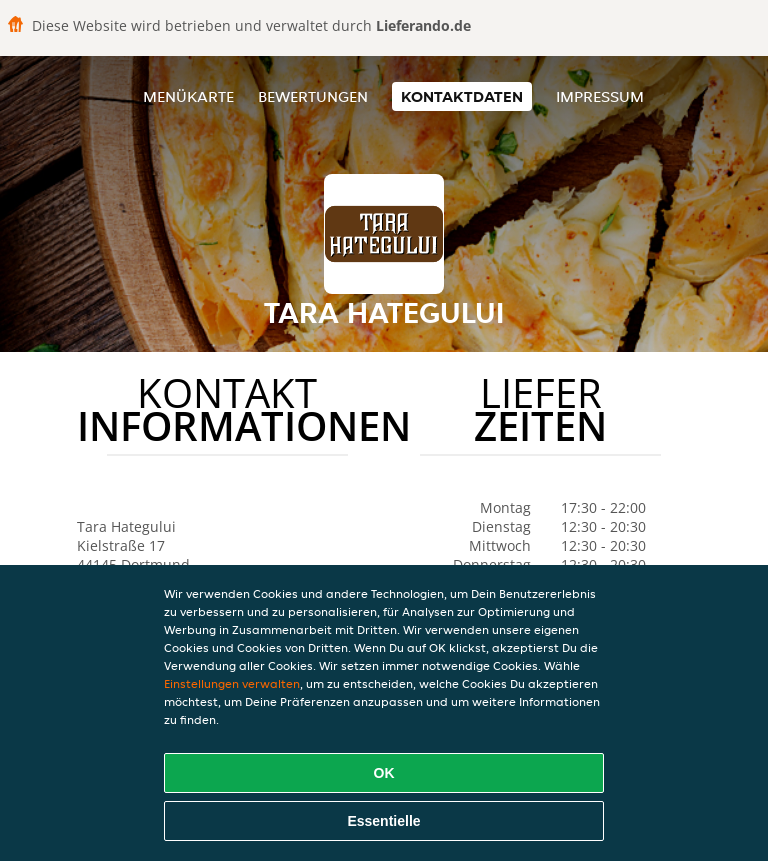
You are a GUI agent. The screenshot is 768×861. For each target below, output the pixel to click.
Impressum (600, 96)
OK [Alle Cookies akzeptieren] (384, 773)
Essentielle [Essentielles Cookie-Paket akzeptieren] (383, 821)
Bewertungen (313, 96)
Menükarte (188, 96)
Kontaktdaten (462, 96)
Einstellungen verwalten (232, 683)
